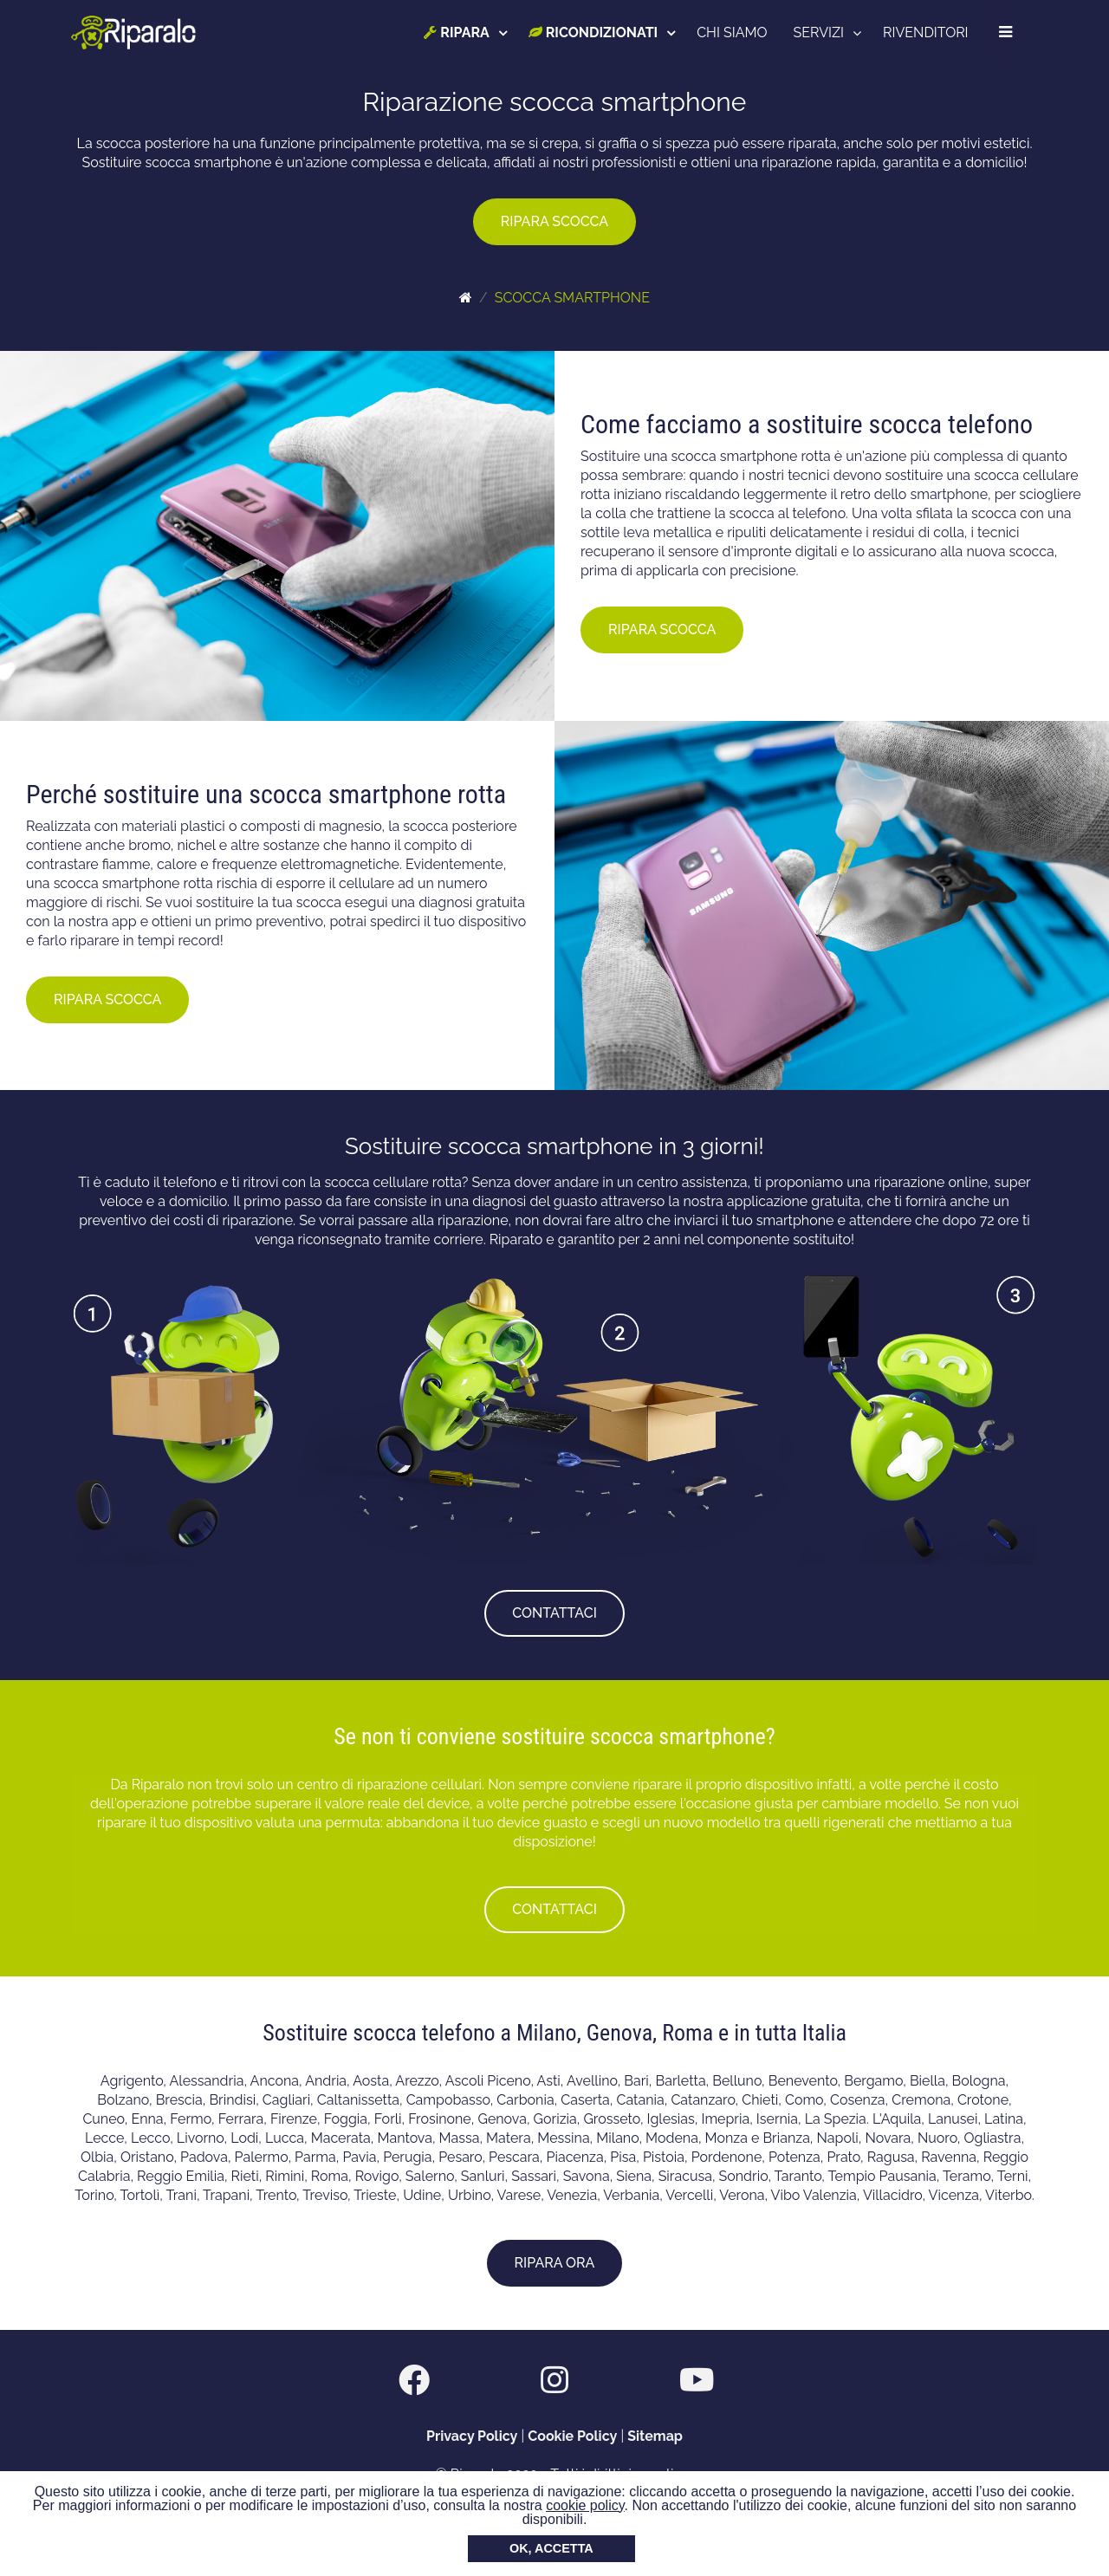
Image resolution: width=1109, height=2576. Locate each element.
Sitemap (655, 2436)
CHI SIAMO (732, 32)
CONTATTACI (554, 1613)
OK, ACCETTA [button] (551, 2548)
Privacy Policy (471, 2436)
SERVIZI (819, 32)
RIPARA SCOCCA (554, 221)
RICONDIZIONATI (593, 32)
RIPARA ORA (555, 2263)
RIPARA (457, 32)
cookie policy (585, 2505)
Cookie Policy (572, 2436)
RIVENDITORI (926, 32)
